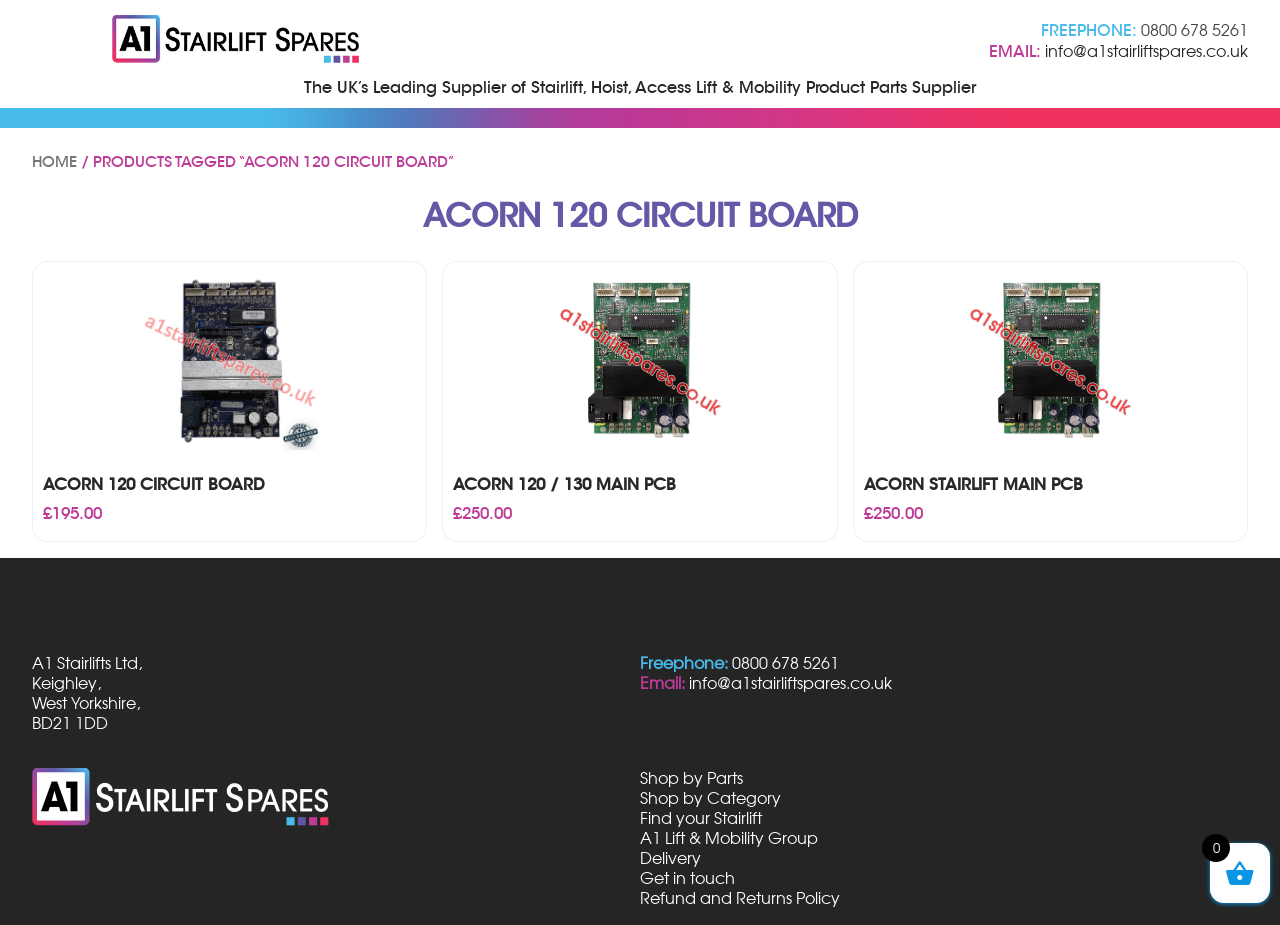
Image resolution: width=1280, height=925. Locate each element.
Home (54, 162)
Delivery (670, 858)
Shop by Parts (691, 778)
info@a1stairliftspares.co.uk (1146, 51)
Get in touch (687, 878)
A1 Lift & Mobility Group (729, 838)
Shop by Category (710, 798)
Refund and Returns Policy (740, 898)
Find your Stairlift (701, 818)
